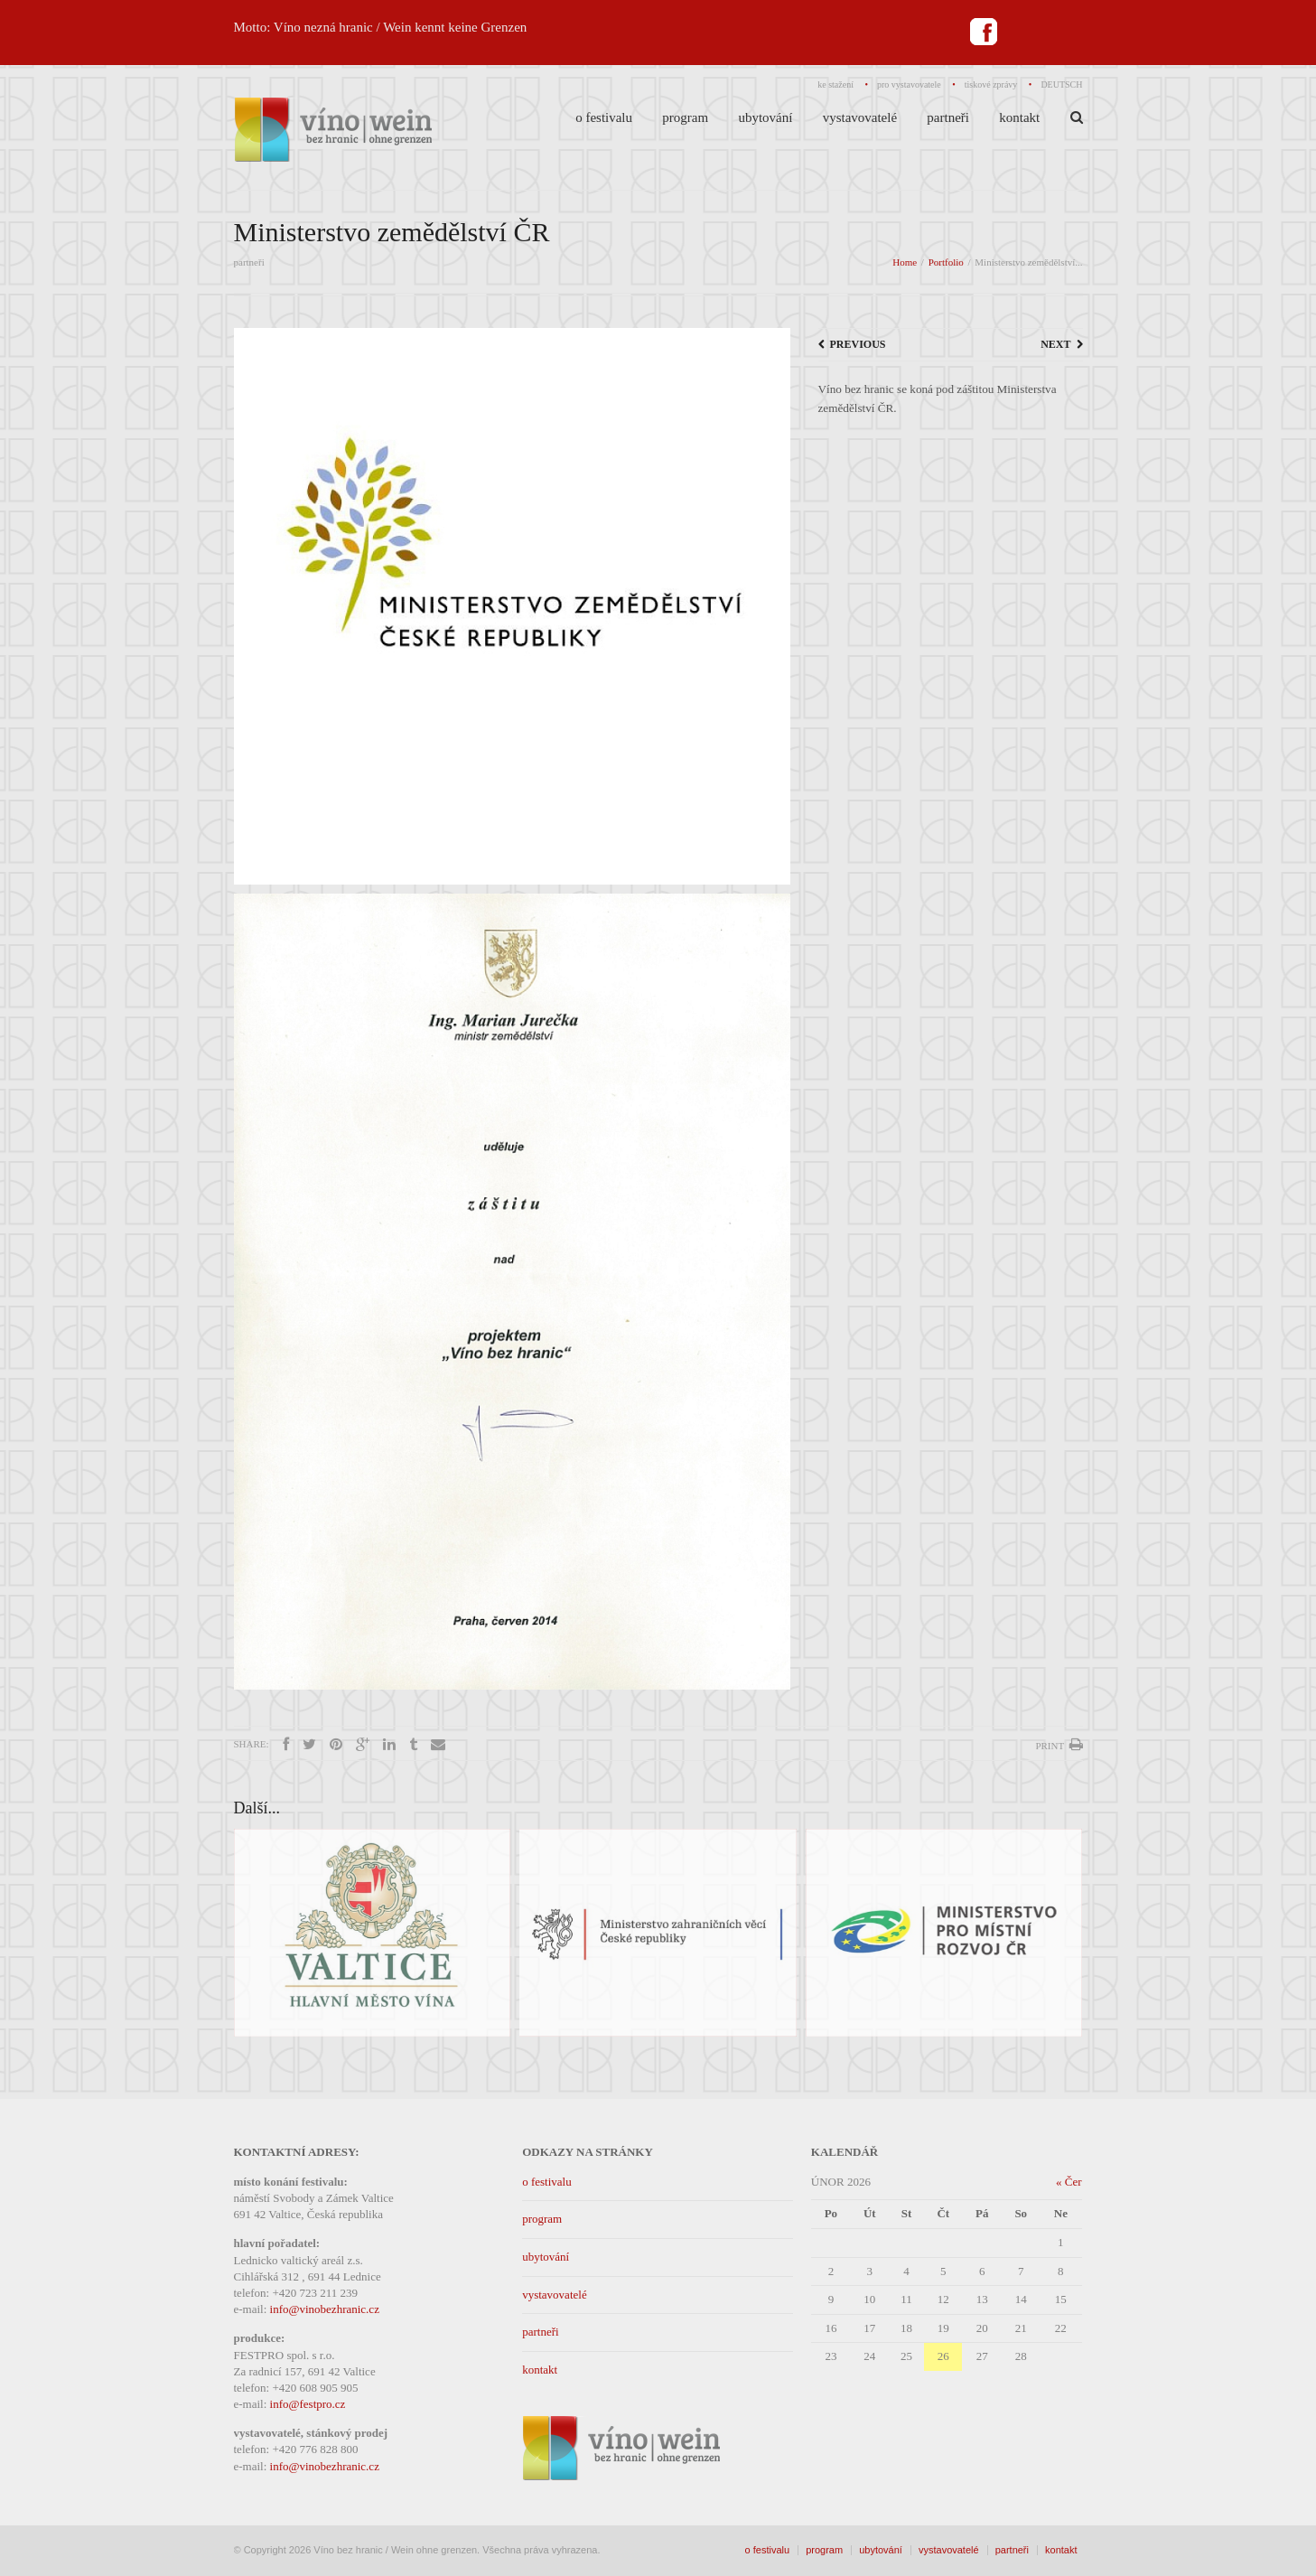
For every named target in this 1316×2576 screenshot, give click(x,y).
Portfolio (946, 262)
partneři (540, 2331)
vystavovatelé (554, 2294)
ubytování (545, 2256)
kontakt (539, 2369)
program (542, 2218)
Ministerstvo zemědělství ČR (392, 232)
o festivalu (547, 2181)
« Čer (1069, 2181)
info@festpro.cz (308, 2404)
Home (904, 262)
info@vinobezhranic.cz (324, 2309)
